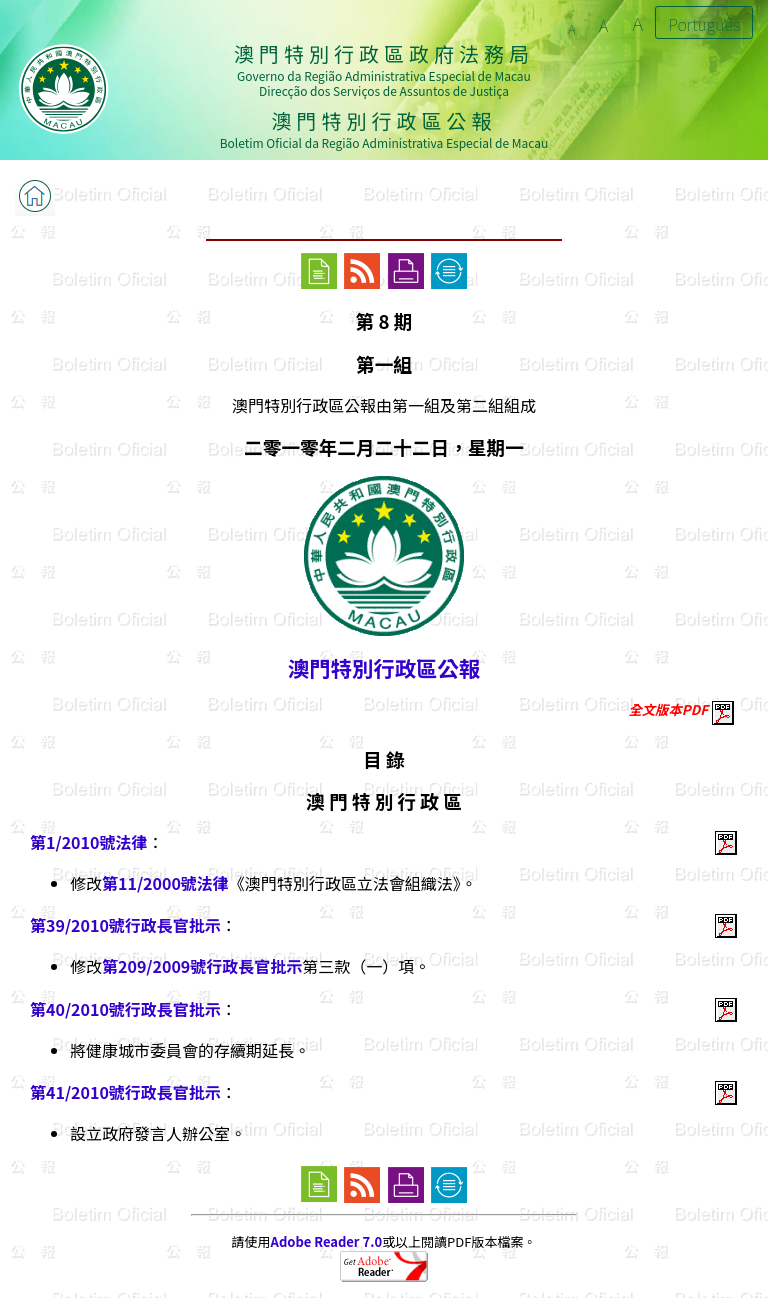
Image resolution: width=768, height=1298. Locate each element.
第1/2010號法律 (88, 842)
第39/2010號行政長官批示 (125, 925)
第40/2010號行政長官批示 (125, 1009)
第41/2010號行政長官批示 (125, 1092)
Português (704, 24)
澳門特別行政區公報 (384, 667)
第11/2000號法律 (165, 883)
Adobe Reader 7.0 (326, 1241)
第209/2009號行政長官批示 (202, 966)
